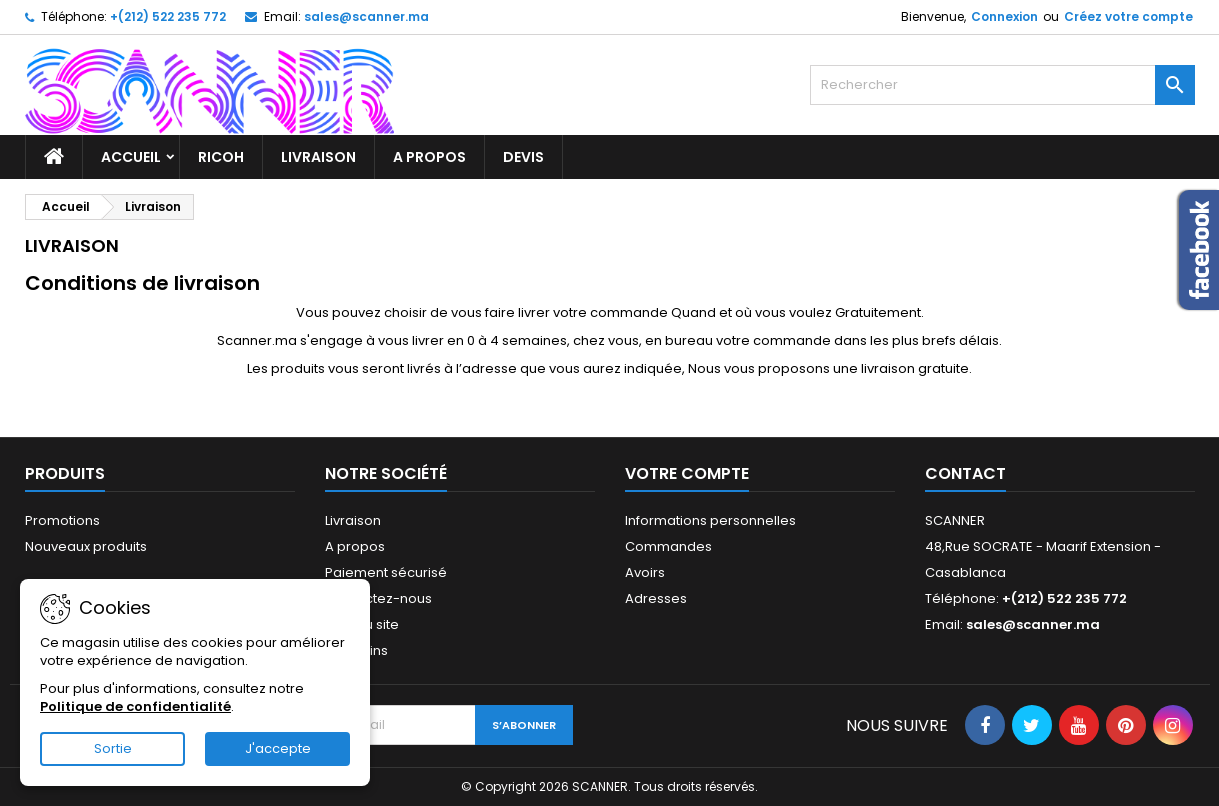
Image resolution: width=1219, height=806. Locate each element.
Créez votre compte (1128, 16)
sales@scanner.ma (366, 16)
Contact (965, 473)
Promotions (62, 520)
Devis (523, 157)
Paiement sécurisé (386, 572)
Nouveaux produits (86, 546)
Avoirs (645, 572)
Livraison (318, 157)
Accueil (131, 157)
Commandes (668, 546)
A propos (429, 157)
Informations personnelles (710, 520)
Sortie (113, 748)
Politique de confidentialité (135, 706)
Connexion (1004, 16)
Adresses (656, 598)
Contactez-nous (378, 598)
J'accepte (278, 748)
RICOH (221, 157)
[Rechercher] (1002, 85)
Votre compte (687, 473)
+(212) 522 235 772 (168, 16)
